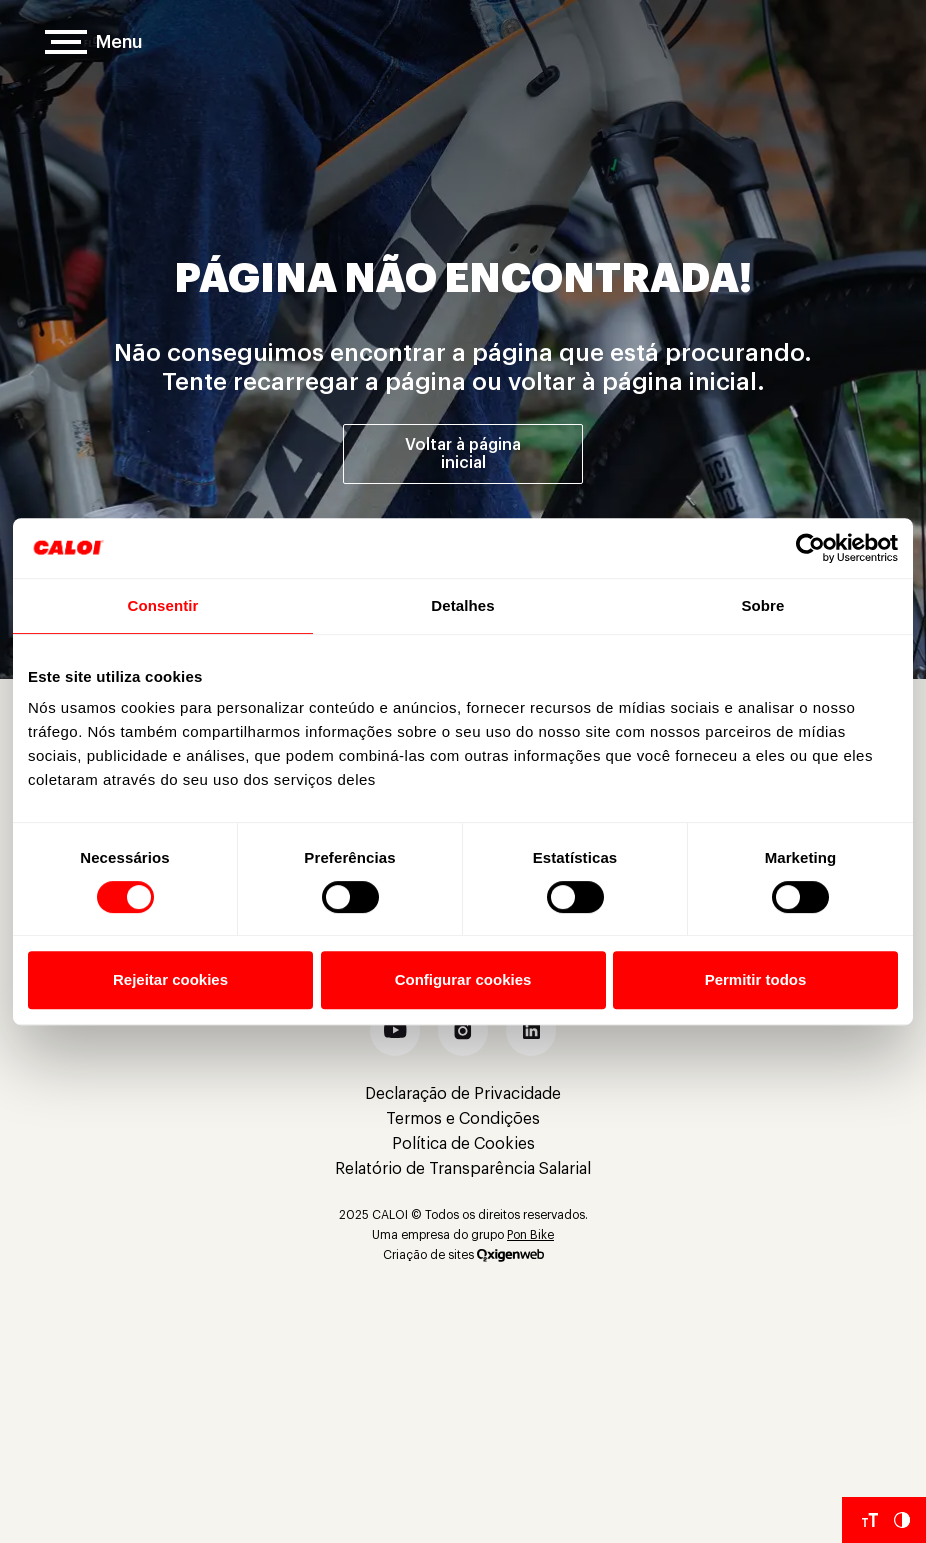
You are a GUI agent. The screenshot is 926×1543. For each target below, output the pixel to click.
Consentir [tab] (163, 605)
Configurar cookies (463, 979)
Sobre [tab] (762, 605)
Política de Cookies (463, 1144)
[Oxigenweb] (510, 1255)
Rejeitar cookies (170, 979)
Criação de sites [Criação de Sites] (428, 1255)
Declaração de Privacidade (463, 1094)
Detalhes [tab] (462, 605)
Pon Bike (530, 1235)
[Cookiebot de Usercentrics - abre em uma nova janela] (810, 548)
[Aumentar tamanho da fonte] (870, 1520)
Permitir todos (756, 979)
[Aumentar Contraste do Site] (902, 1520)
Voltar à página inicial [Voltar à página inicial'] (463, 454)
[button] (395, 1031)
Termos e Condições (463, 1119)
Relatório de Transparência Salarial (463, 1169)
